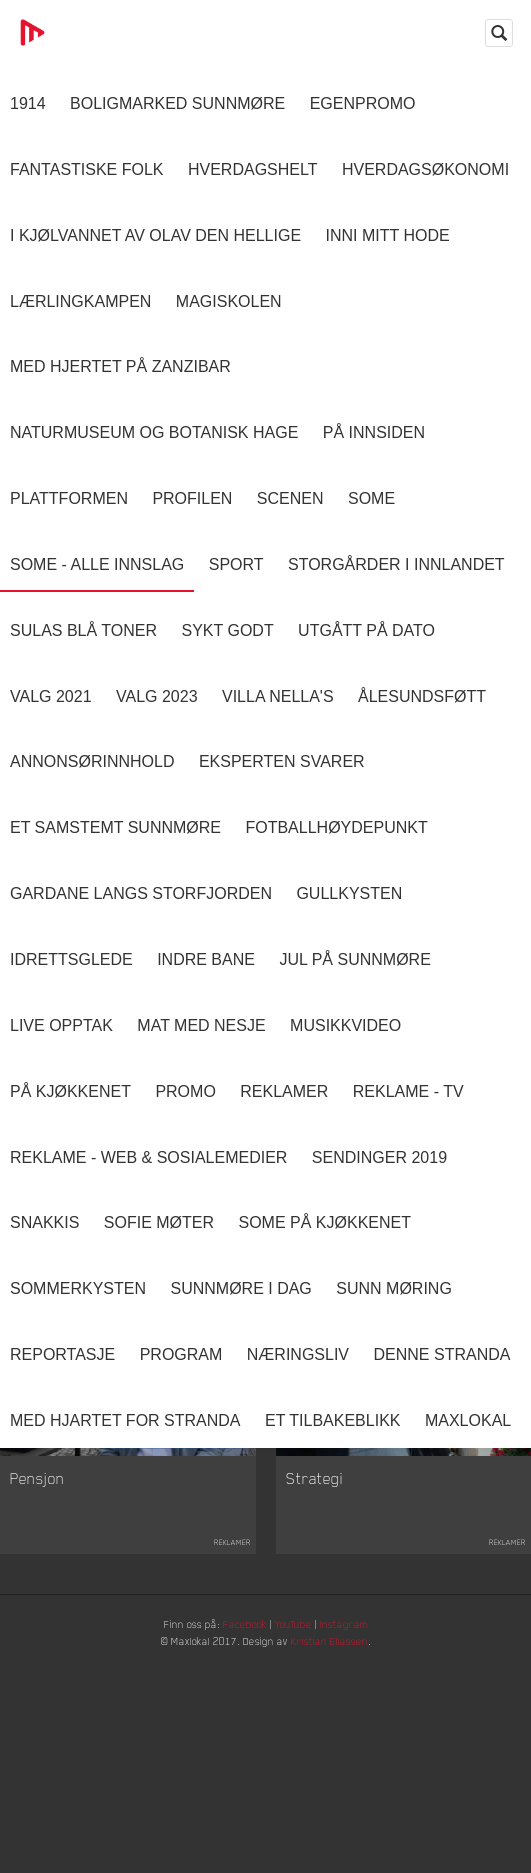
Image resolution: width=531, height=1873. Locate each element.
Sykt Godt (227, 630)
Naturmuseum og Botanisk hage (154, 432)
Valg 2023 (157, 696)
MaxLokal (468, 1420)
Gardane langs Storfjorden (141, 893)
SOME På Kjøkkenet (325, 1222)
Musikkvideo (345, 1025)
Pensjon (37, 1495)
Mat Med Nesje (201, 1025)
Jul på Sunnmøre (354, 959)
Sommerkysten (78, 1288)
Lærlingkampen (80, 301)
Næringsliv (298, 1354)
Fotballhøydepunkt (336, 827)
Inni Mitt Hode (388, 235)
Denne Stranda (442, 1354)
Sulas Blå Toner (83, 630)
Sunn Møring (394, 1288)
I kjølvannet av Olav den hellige (155, 235)
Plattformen (69, 498)
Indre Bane (206, 959)
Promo (185, 1091)
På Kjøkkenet (70, 1091)
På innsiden (374, 432)
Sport (236, 564)
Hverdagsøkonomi (425, 169)
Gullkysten (349, 893)
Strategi (314, 1495)
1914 (28, 103)
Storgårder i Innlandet (396, 564)
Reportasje (62, 1354)
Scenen (290, 498)
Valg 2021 (51, 696)
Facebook (240, 1642)
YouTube (301, 1642)
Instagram (366, 1642)
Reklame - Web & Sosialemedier (148, 1157)
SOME (371, 498)
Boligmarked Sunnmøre (177, 103)
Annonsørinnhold (92, 761)
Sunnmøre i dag (240, 1288)
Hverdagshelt (253, 169)
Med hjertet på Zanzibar (120, 366)
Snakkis (44, 1222)
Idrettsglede (71, 959)
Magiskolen (229, 301)
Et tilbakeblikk (332, 1420)
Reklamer (284, 1091)
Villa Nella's (278, 696)
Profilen (192, 498)
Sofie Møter (159, 1222)
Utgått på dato (366, 630)
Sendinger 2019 (379, 1157)
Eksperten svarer (282, 761)
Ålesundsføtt (422, 696)
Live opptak (61, 1025)
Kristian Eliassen (349, 1665)
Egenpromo (363, 103)
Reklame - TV (408, 1091)
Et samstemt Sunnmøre (115, 827)
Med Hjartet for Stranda (125, 1420)
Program (181, 1354)
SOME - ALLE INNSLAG (97, 564)
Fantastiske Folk (87, 169)
